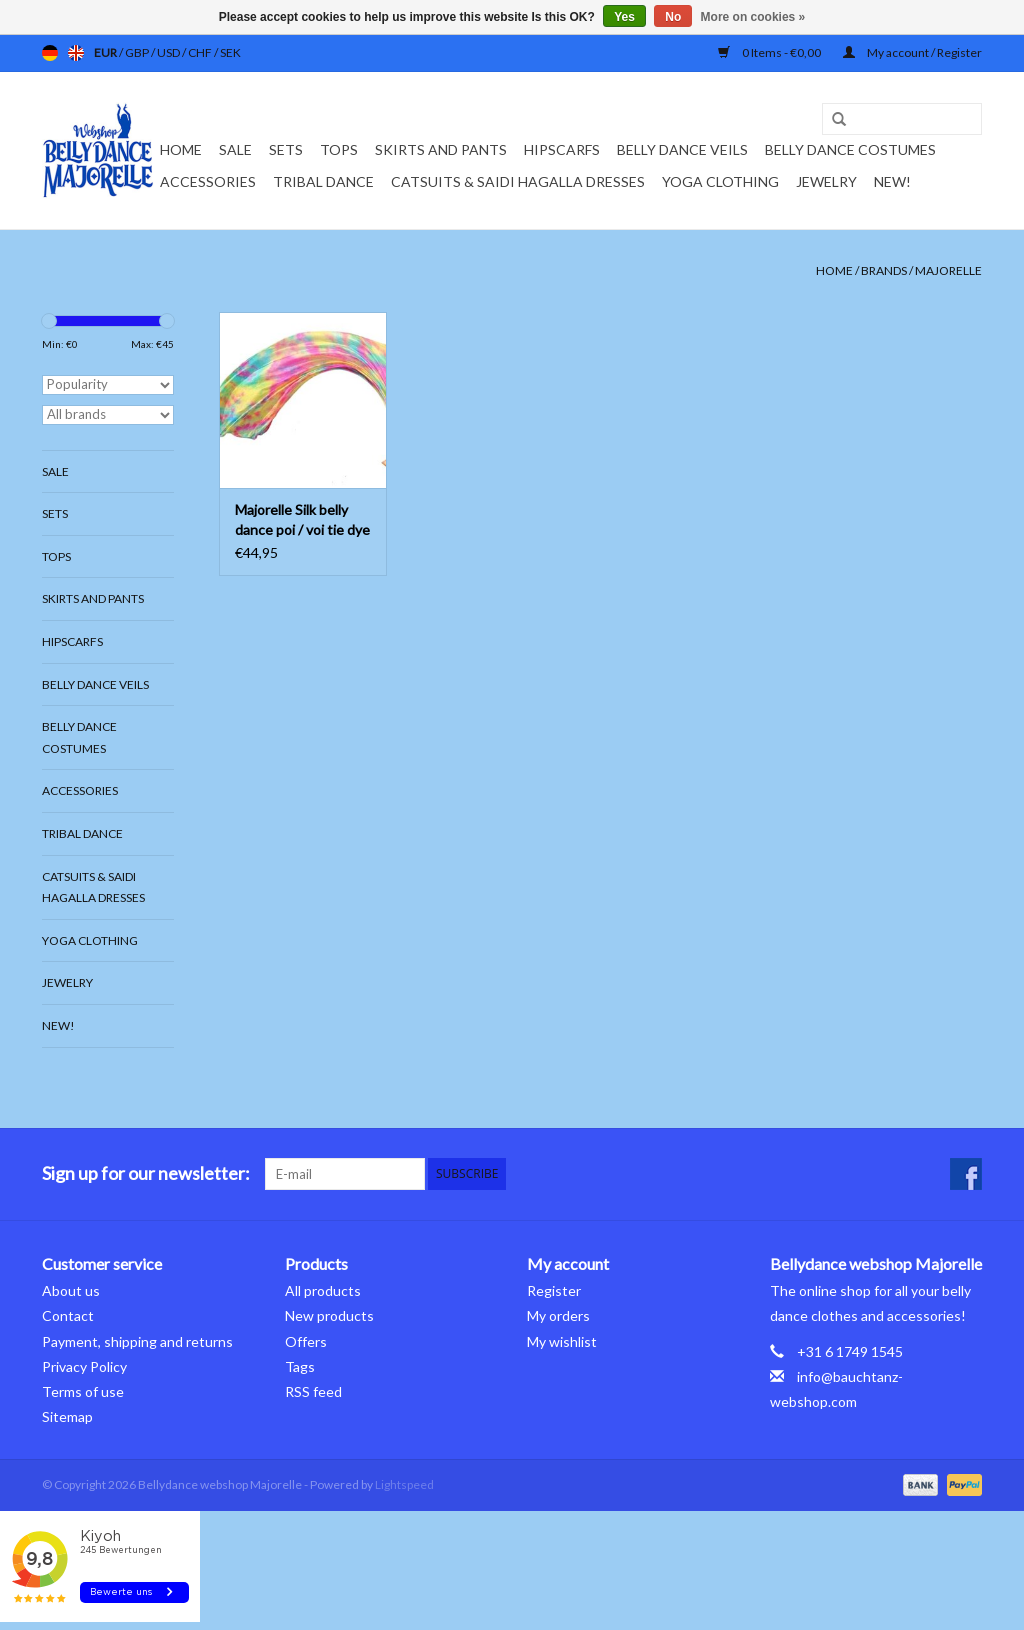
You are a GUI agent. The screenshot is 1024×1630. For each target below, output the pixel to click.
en (76, 53)
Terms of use (83, 1391)
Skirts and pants (441, 149)
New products (329, 1315)
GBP (138, 52)
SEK (230, 52)
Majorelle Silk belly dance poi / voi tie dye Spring (302, 520)
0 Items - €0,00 (770, 52)
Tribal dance (323, 181)
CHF (201, 52)
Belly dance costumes (852, 149)
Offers (306, 1341)
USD (169, 52)
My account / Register (912, 52)
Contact (68, 1315)
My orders (558, 1315)
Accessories (208, 181)
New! (892, 181)
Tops (339, 149)
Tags (300, 1366)
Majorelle (948, 270)
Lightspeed (404, 1484)
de (50, 53)
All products (323, 1290)
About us (71, 1290)
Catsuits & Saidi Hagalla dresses (518, 181)
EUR (106, 52)
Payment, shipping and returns (137, 1341)
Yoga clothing (720, 181)
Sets (286, 149)
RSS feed (313, 1391)
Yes (624, 17)
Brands (884, 270)
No (673, 17)
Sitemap (67, 1416)
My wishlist (562, 1341)
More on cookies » (753, 17)
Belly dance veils (682, 149)
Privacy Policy (84, 1366)
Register (554, 1290)
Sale (235, 149)
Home (181, 149)
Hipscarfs (562, 149)
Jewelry (826, 181)
